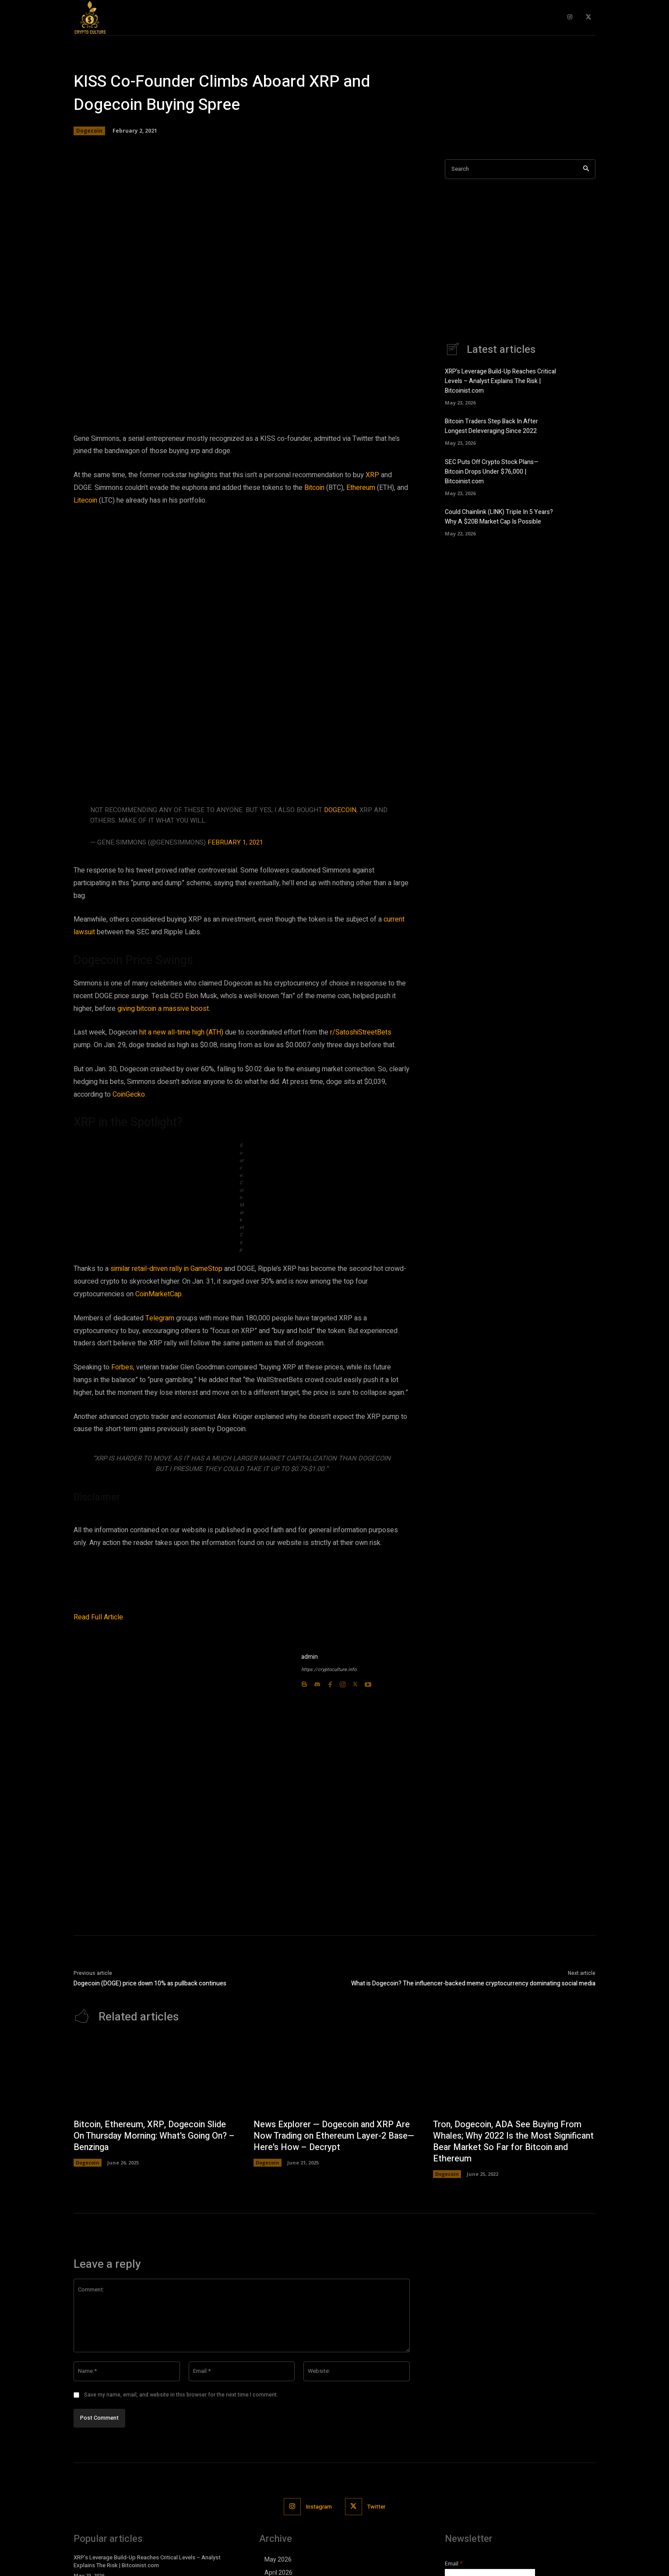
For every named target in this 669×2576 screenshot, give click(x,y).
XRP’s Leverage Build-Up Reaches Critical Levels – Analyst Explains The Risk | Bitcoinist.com (500, 381)
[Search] (586, 169)
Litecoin (85, 500)
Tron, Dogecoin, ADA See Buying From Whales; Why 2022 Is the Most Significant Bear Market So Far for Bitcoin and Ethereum (508, 2142)
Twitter (376, 2507)
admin (309, 1656)
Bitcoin (314, 487)
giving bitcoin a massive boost (163, 1008)
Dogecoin (89, 131)
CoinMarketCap (158, 1294)
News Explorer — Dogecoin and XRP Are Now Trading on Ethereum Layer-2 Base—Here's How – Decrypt (334, 2136)
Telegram (159, 1318)
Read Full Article (98, 1617)
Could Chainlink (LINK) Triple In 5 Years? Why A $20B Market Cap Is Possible (499, 515)
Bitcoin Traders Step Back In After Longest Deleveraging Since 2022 (491, 425)
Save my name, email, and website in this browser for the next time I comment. (181, 2395)
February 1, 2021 (235, 842)
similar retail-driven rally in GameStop (166, 1268)
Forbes (122, 1367)
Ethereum (360, 487)
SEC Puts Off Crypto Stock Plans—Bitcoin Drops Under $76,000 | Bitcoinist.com (492, 470)
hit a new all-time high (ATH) (181, 1032)
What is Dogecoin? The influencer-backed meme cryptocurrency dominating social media (473, 1983)
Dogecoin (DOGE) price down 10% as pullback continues (150, 1983)
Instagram (319, 2507)
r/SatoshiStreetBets (360, 1032)
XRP (372, 475)
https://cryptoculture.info (328, 1669)
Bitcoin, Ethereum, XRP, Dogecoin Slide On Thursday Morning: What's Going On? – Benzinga (152, 2136)
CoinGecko (129, 1094)
